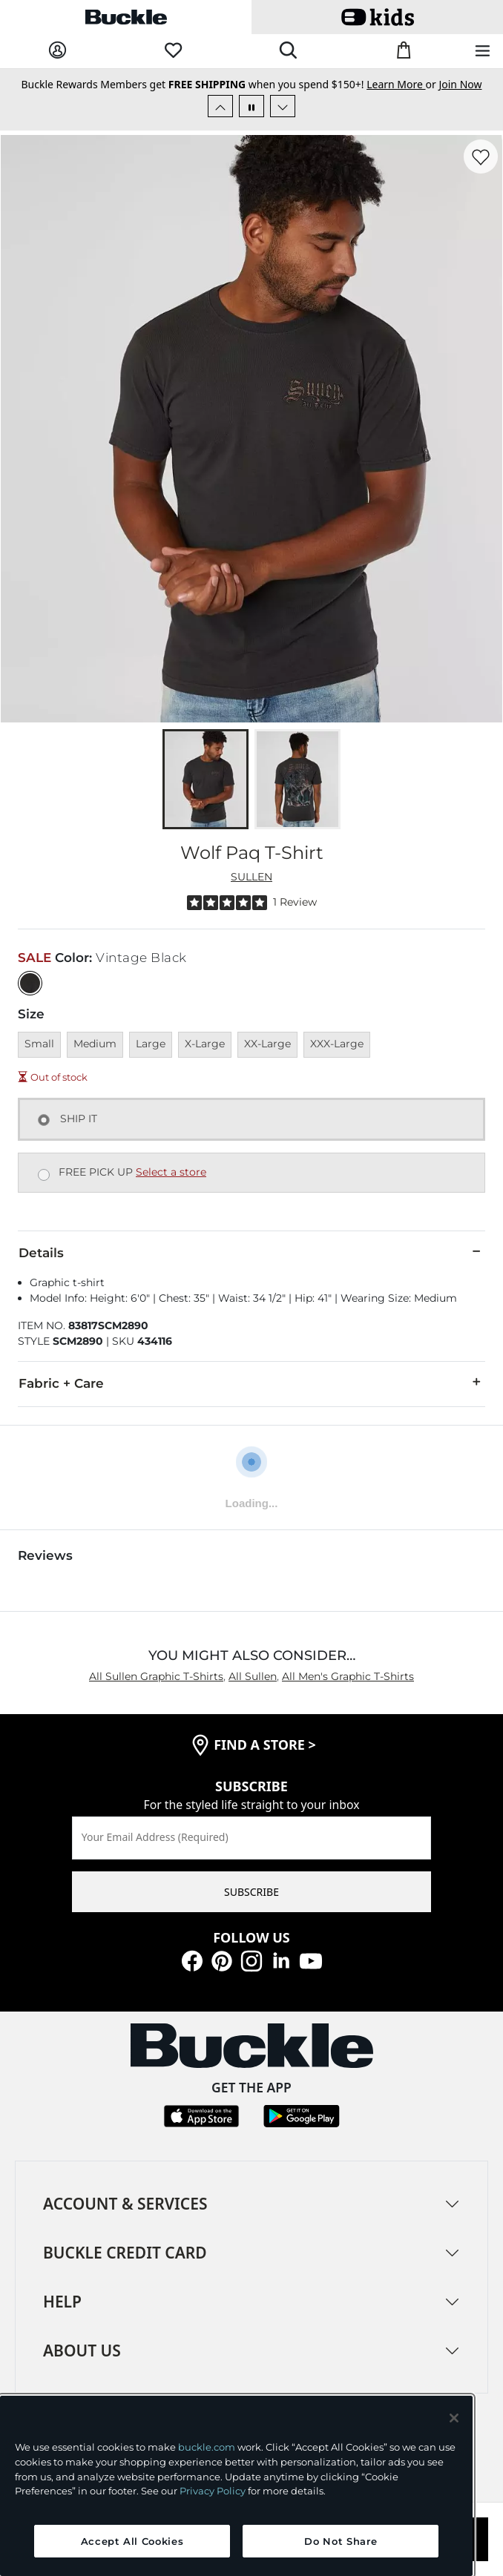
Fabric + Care (251, 1382)
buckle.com (206, 2447)
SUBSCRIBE (251, 1892)
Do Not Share (340, 2541)
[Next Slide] (282, 106)
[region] (236, 2486)
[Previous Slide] (220, 106)
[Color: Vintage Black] (30, 983)
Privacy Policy (213, 2491)
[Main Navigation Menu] (482, 51)
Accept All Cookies (132, 2541)
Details (251, 1252)
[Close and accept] (454, 2418)
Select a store (171, 1172)
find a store (265, 1744)
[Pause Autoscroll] (251, 106)
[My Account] (57, 50)
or (402, 84)
